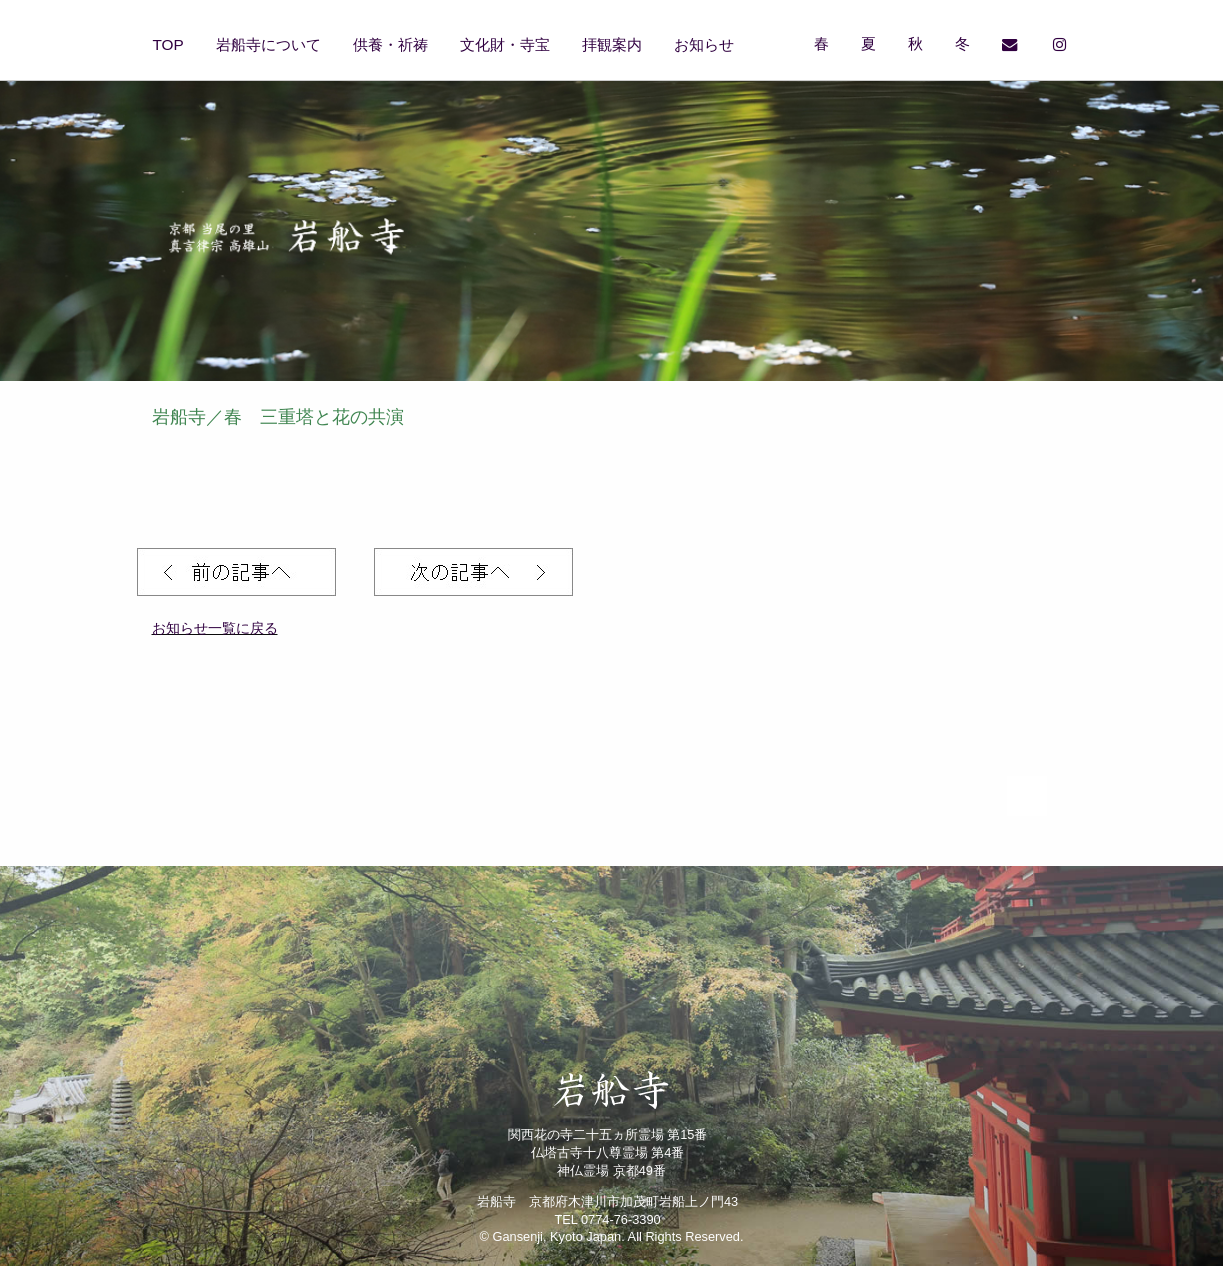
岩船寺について (268, 44)
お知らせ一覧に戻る (215, 628)
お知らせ (704, 44)
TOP (168, 44)
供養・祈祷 (390, 44)
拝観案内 (612, 44)
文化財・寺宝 (505, 44)
